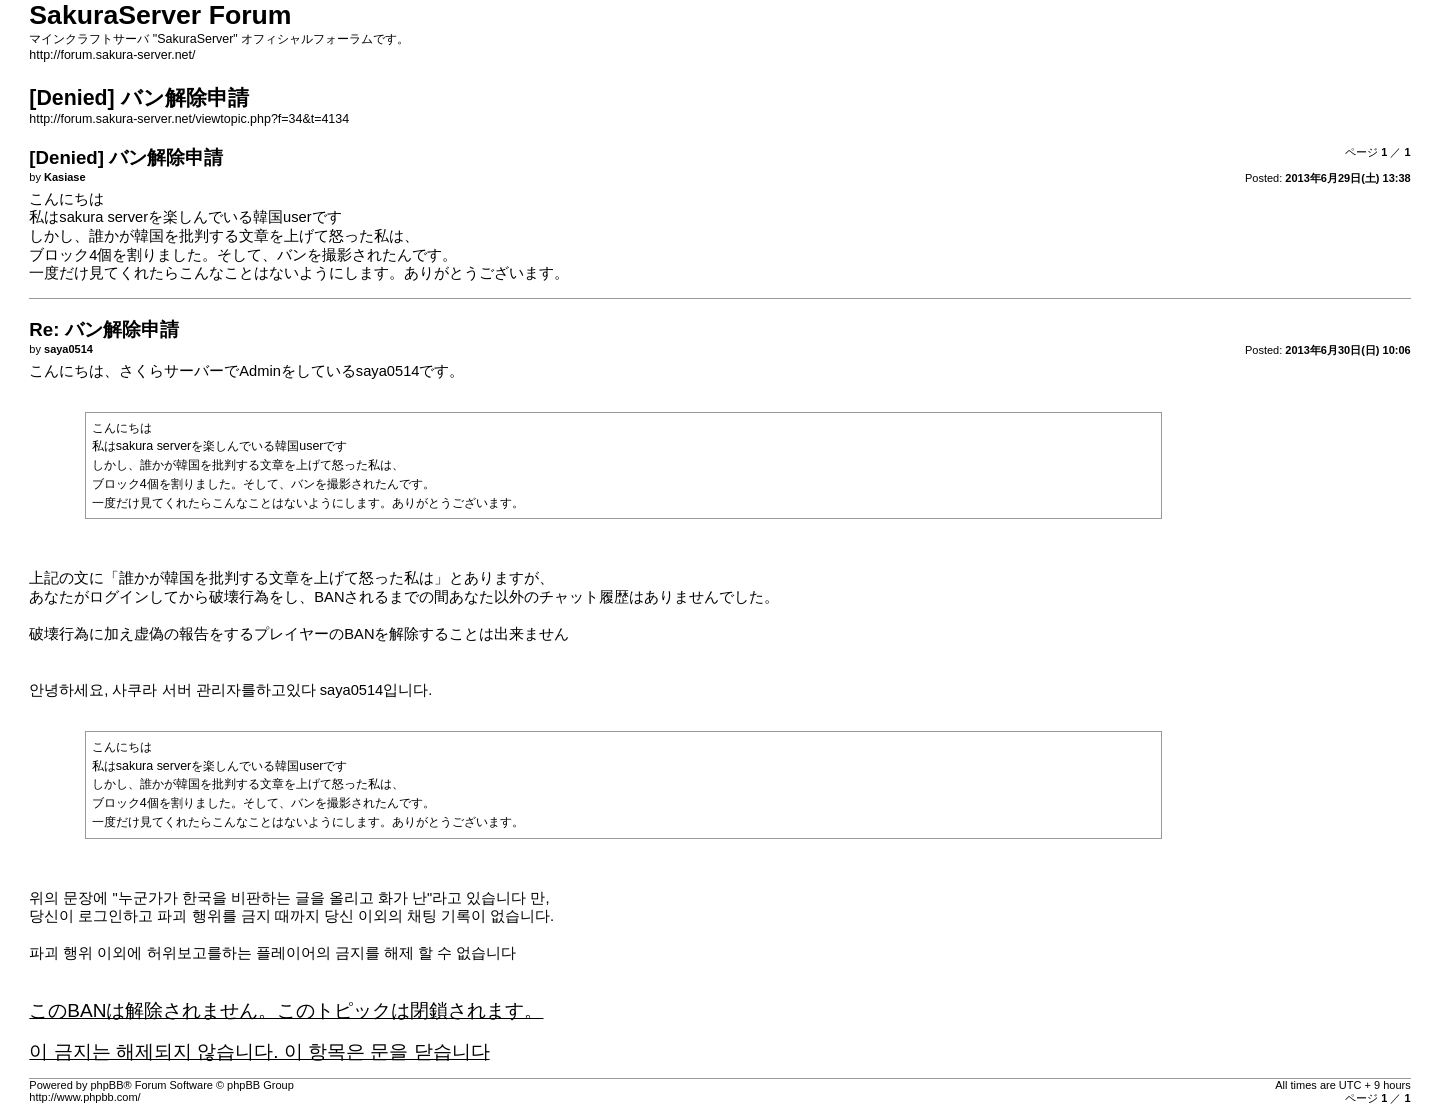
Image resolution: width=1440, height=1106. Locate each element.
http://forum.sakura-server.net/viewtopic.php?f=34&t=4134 (189, 119)
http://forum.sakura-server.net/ (112, 55)
